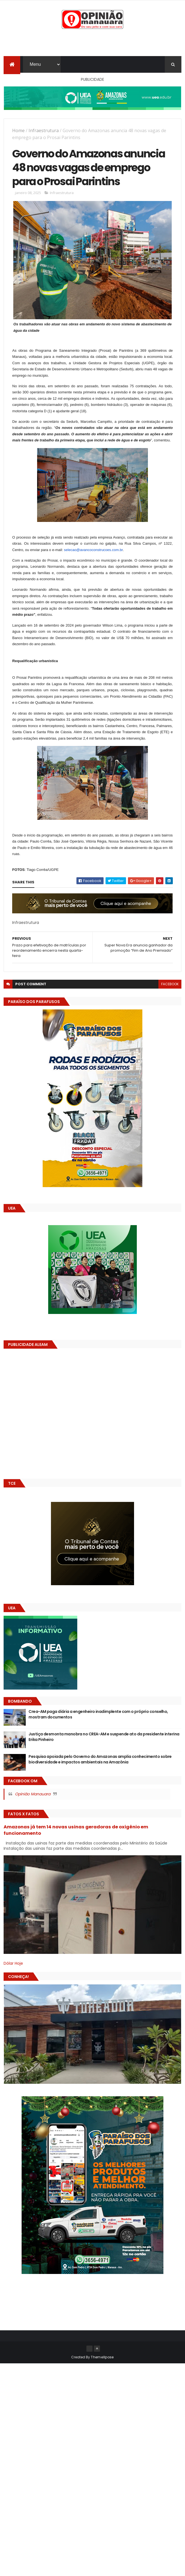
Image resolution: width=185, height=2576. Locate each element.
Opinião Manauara (32, 1812)
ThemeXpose (102, 2375)
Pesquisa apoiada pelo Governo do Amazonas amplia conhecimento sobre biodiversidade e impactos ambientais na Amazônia (100, 1777)
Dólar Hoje (13, 1981)
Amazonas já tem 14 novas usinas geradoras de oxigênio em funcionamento (76, 1848)
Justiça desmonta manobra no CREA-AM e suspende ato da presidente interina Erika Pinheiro (104, 1755)
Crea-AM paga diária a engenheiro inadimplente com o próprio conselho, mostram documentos (98, 1732)
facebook (170, 1002)
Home (18, 131)
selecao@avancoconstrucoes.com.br (93, 568)
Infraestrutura (44, 131)
